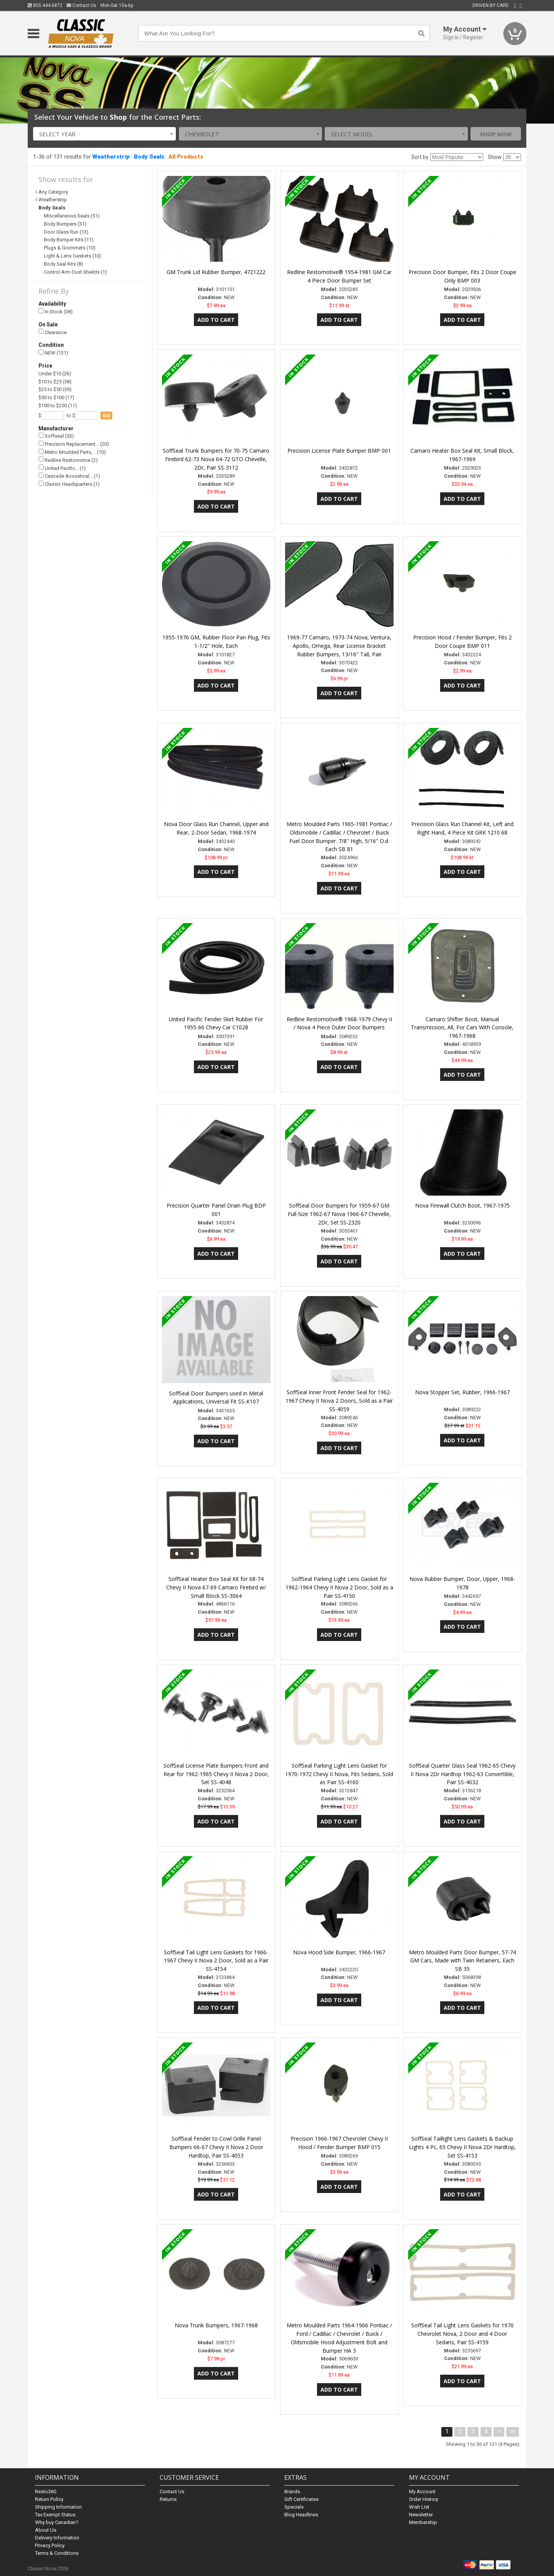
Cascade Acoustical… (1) (69, 476)
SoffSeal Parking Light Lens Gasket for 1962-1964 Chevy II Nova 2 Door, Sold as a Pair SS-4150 (339, 1587)
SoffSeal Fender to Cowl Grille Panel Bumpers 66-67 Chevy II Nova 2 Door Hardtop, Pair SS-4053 (216, 2147)
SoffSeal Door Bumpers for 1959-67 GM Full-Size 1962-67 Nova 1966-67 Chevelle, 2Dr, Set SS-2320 (339, 1214)
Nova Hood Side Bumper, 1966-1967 (339, 1952)
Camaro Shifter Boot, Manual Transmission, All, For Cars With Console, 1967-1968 (462, 1027)
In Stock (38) (55, 311)
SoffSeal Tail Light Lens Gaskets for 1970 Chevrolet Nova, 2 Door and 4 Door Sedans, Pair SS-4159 (462, 2334)
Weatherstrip (111, 156)
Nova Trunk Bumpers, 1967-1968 (216, 2325)
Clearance (52, 332)
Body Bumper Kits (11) (68, 240)
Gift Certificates (301, 2499)
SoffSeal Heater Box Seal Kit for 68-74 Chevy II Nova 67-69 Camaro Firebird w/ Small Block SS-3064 (216, 1587)
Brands (292, 2491)
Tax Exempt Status (55, 2514)
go (106, 415)
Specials (294, 2507)
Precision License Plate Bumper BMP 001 (339, 450)
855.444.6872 (45, 5)
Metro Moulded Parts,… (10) (72, 452)
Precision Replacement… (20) (73, 444)
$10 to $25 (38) (55, 382)
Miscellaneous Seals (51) (72, 216)
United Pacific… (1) (62, 468)
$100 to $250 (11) (57, 405)
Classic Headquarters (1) (69, 484)
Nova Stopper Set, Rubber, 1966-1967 (462, 1392)
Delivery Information (57, 2538)
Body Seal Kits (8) (63, 264)
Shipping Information (58, 2507)
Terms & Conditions (56, 2553)
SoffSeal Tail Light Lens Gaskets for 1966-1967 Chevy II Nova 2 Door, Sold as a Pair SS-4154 (216, 1961)
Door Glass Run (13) (66, 232)
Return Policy (49, 2499)
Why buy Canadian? (56, 2522)
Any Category (53, 192)
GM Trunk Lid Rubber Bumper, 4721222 (216, 272)
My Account (422, 2491)
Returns (168, 2499)
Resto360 (45, 2491)
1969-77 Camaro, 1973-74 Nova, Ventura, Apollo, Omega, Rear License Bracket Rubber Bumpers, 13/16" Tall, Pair (339, 646)
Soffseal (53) (56, 436)
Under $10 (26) (54, 373)
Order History (423, 2499)
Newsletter (421, 2514)
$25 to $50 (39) (55, 389)
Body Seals (149, 156)
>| (512, 2431)
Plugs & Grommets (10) (69, 248)
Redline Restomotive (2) (68, 460)
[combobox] (104, 134)
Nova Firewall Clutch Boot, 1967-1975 (462, 1205)
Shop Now (496, 134)
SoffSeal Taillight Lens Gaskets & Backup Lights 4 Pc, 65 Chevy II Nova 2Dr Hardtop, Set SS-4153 (462, 2147)
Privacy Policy (50, 2545)
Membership (423, 2522)
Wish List (419, 2507)
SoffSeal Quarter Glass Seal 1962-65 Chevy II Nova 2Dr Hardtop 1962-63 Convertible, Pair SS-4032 (462, 1774)
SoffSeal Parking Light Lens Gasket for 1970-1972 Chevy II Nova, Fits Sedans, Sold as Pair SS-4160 (339, 1774)
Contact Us (81, 5)
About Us (45, 2530)
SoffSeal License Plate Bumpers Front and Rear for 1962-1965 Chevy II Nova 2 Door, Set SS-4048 (216, 1774)
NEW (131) (53, 353)
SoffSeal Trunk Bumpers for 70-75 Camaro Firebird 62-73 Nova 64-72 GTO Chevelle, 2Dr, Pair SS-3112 (216, 459)
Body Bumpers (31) (65, 224)
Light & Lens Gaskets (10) (72, 256)
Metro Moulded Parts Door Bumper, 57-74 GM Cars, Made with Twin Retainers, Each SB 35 (462, 1961)
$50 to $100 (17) (56, 397)
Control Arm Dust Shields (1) (75, 272)
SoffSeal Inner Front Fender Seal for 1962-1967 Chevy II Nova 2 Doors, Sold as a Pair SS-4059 (339, 1400)
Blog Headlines (301, 2514)
